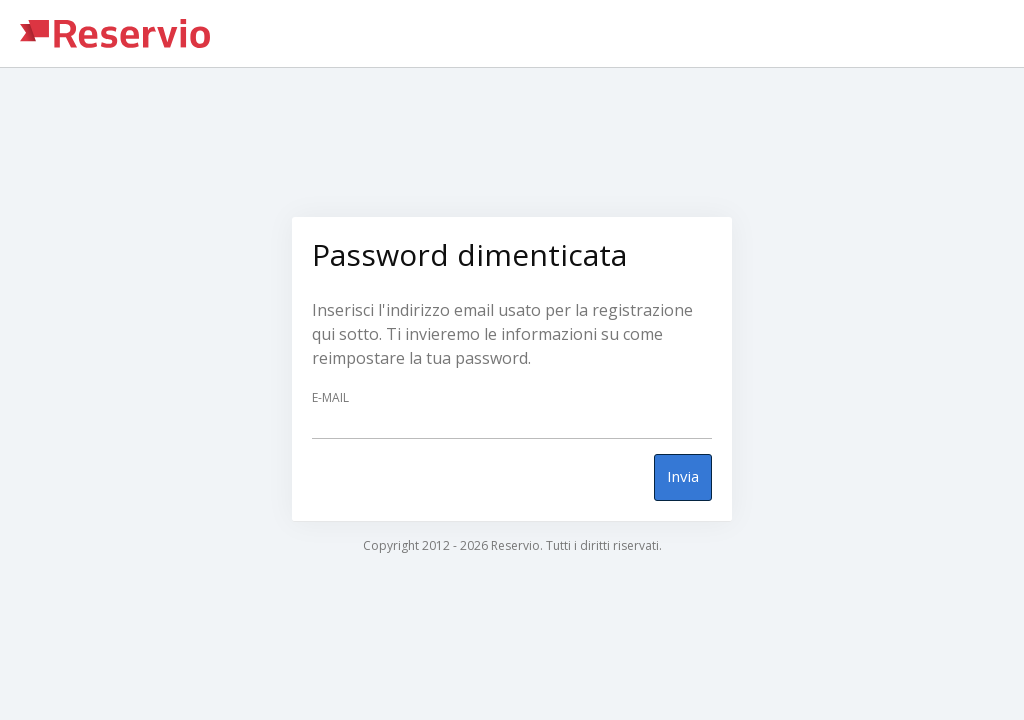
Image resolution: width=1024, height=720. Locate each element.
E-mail (330, 398)
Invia (683, 476)
